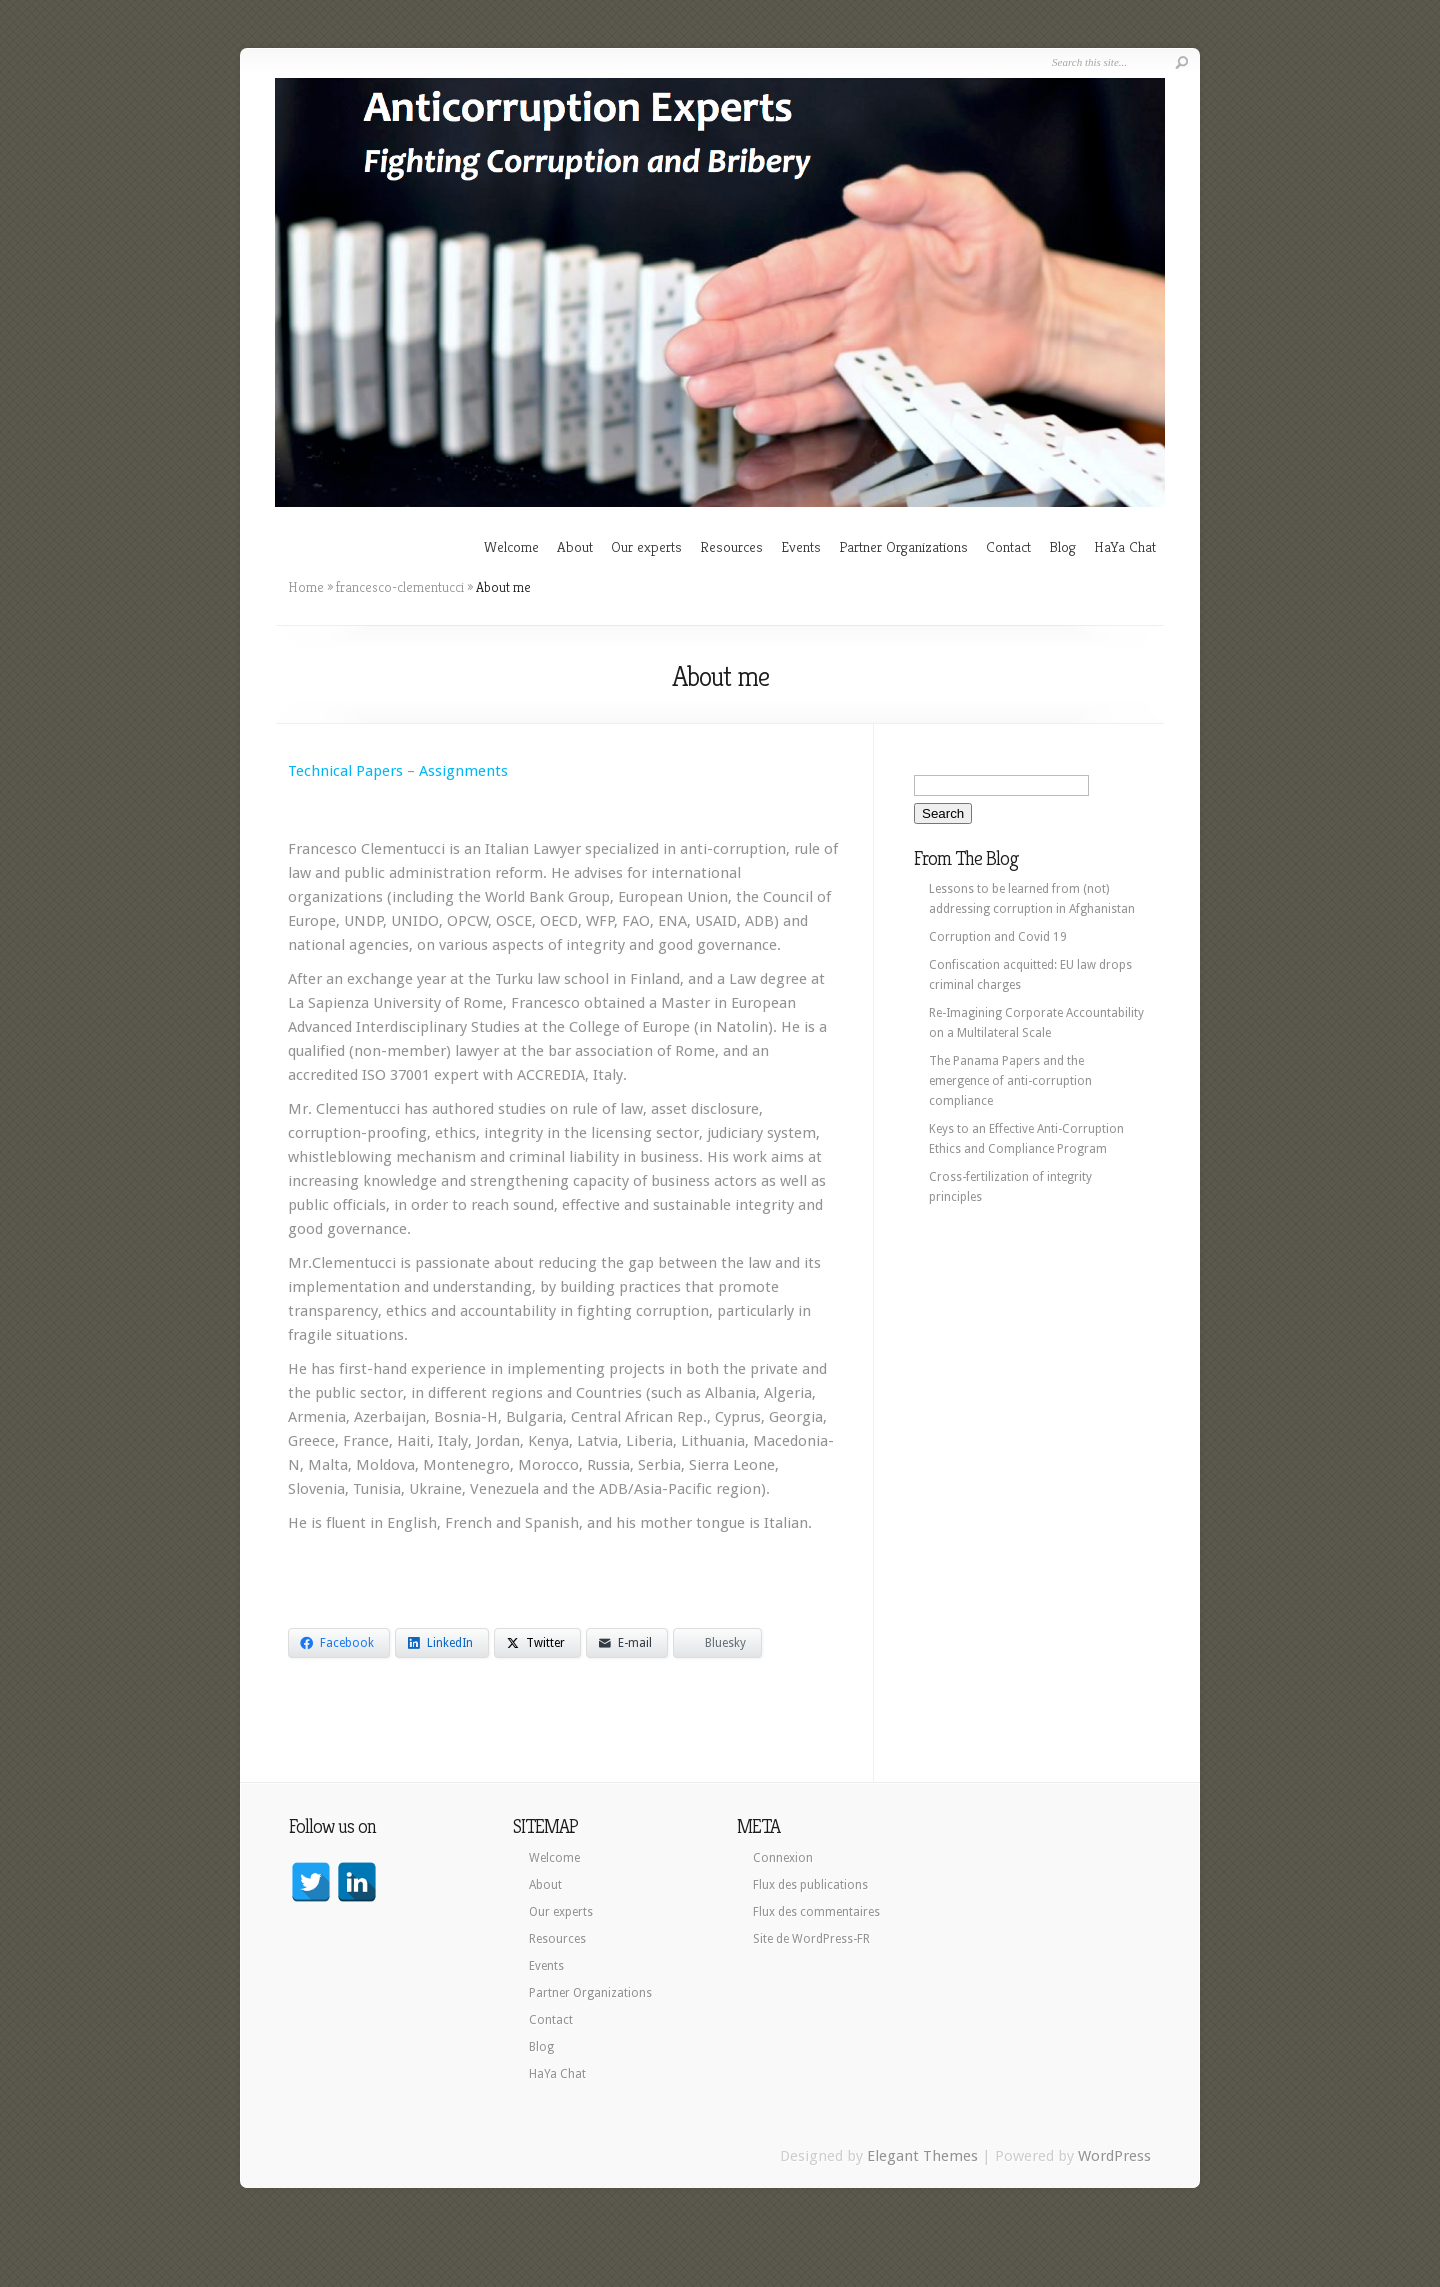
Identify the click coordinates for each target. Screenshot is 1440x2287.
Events (801, 546)
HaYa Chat (1125, 546)
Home (306, 587)
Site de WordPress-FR (811, 1939)
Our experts (646, 546)
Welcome (511, 546)
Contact (1008, 546)
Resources (731, 546)
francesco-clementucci (400, 587)
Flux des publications (810, 1885)
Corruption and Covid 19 (998, 937)
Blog (1062, 546)
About (575, 546)
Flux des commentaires (816, 1912)
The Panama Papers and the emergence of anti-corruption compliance (1010, 1081)
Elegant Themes (922, 2156)
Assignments (463, 771)
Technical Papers (345, 771)
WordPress (1114, 2156)
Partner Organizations (903, 546)
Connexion (783, 1858)
